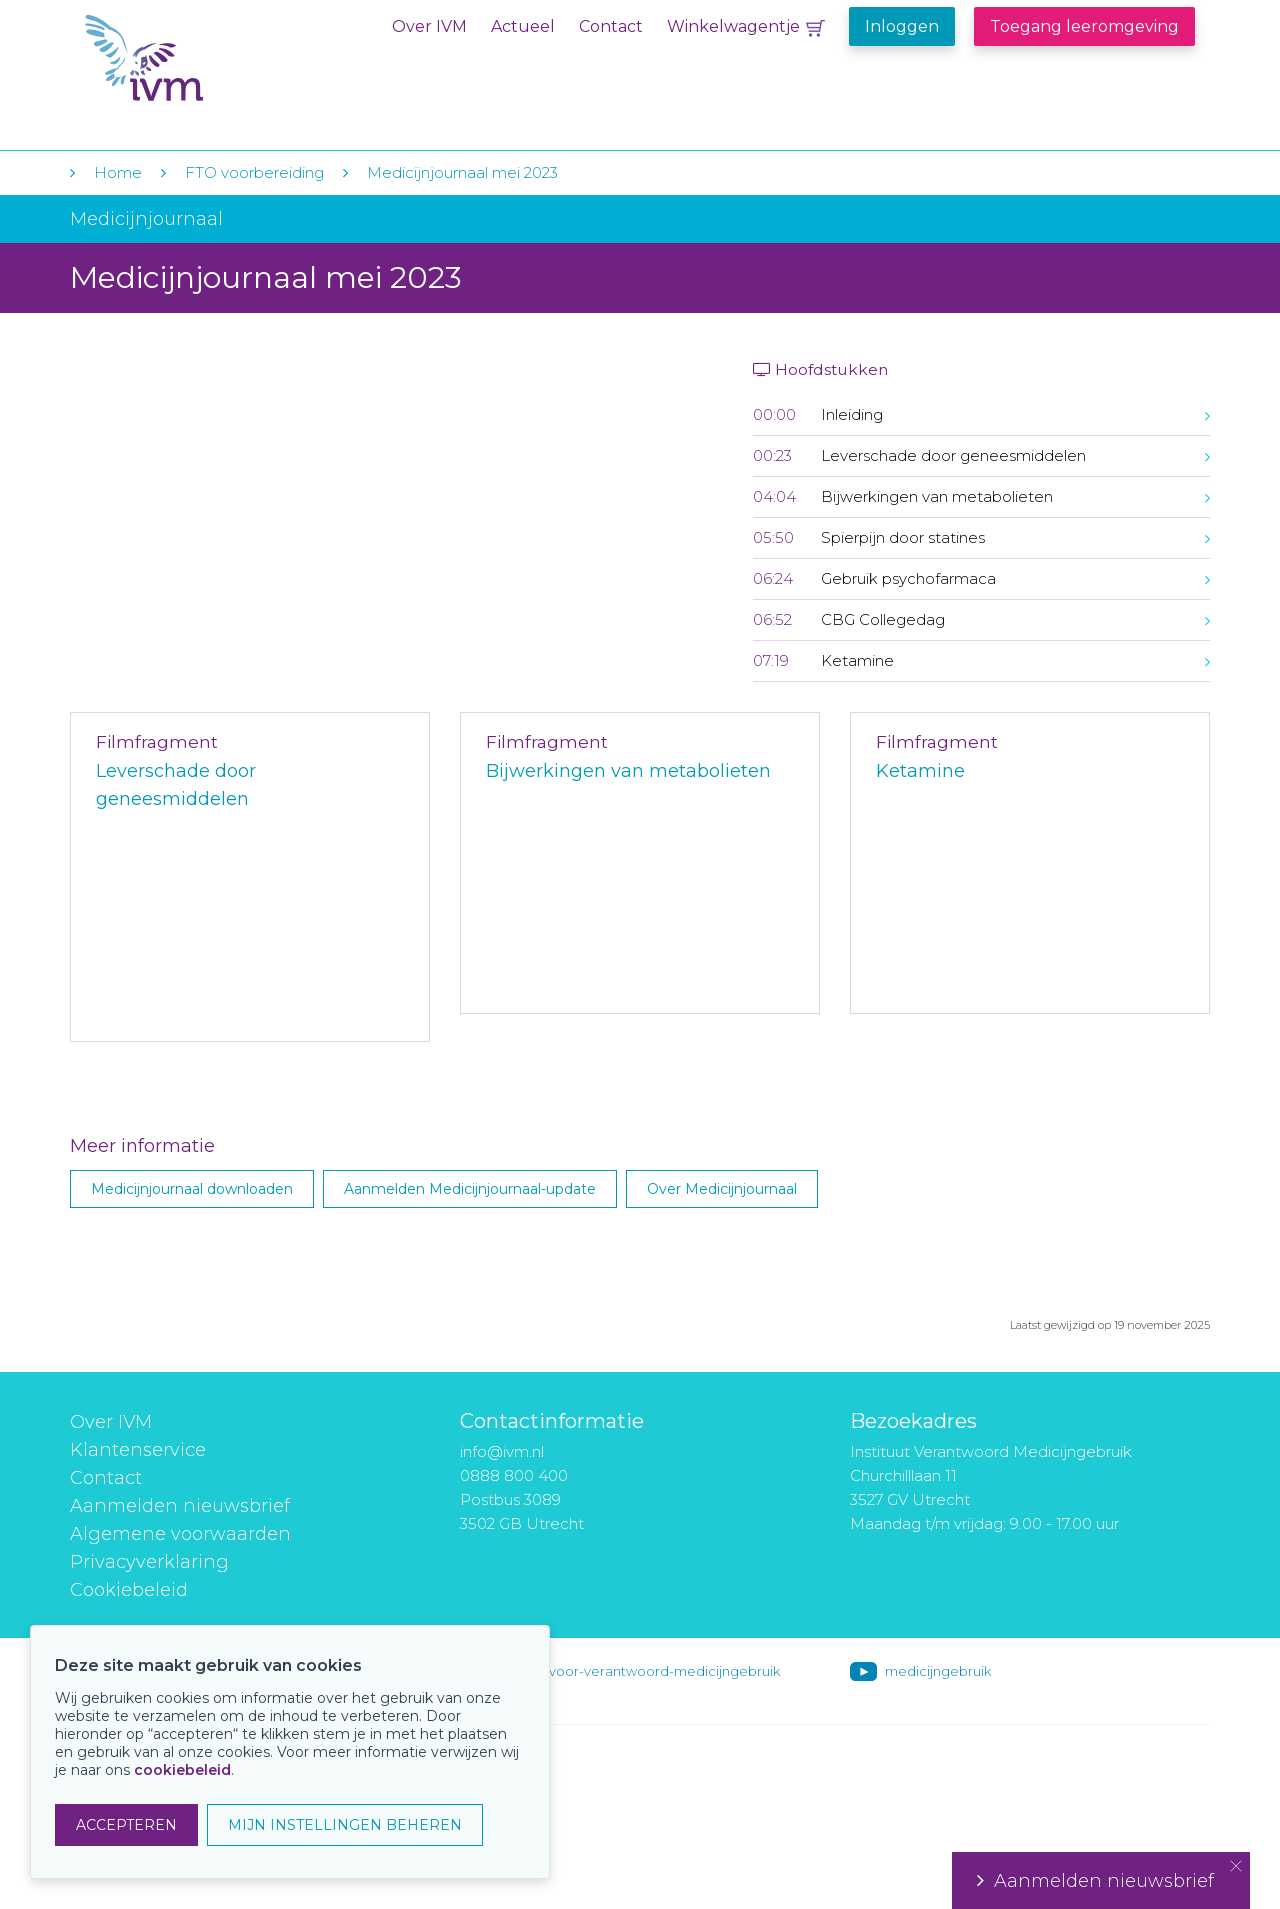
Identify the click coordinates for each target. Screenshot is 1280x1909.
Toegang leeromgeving (1084, 26)
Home (118, 172)
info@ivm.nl (502, 1451)
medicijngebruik (938, 1671)
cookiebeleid (182, 1770)
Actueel (523, 26)
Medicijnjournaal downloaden (192, 1189)
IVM (207, 58)
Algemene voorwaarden (180, 1534)
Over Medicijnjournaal (722, 1189)
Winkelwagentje (733, 26)
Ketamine (920, 771)
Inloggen (902, 26)
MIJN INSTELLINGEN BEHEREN (345, 1825)
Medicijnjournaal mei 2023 (462, 172)
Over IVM (429, 26)
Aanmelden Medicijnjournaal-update (470, 1189)
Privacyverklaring (149, 1562)
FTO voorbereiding (256, 172)
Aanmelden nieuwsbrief (180, 1506)
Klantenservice (138, 1450)
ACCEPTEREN (126, 1825)
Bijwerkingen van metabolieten (628, 771)
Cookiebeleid (129, 1590)
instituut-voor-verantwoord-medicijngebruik (637, 1671)
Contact (611, 26)
